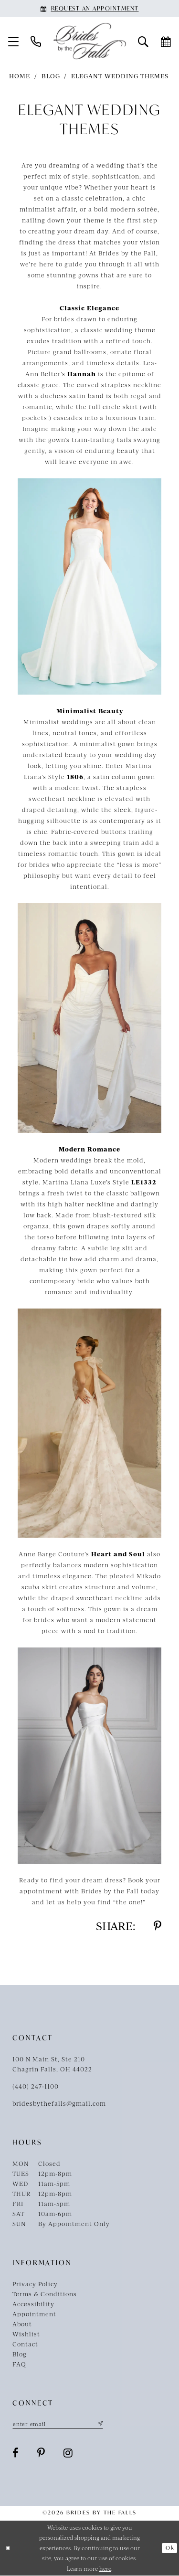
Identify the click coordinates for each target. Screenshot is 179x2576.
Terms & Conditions (44, 2294)
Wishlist (26, 2334)
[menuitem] (13, 41)
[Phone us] (36, 41)
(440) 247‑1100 (35, 2086)
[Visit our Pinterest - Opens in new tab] (41, 2453)
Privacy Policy (35, 2284)
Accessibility (33, 2304)
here (105, 2569)
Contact (25, 2344)
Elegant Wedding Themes (119, 76)
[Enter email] (60, 2424)
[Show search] (143, 41)
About (22, 2324)
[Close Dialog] (8, 2548)
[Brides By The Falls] (89, 41)
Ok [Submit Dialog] (169, 2548)
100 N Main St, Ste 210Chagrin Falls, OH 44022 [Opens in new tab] (52, 2064)
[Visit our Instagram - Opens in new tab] (68, 2453)
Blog (51, 76)
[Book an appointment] (89, 8)
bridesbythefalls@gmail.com (59, 2103)
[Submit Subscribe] (103, 2424)
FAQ (19, 2364)
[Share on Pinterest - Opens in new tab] (157, 1926)
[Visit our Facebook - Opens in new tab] (15, 2453)
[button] (13, 41)
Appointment (34, 2314)
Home (19, 76)
